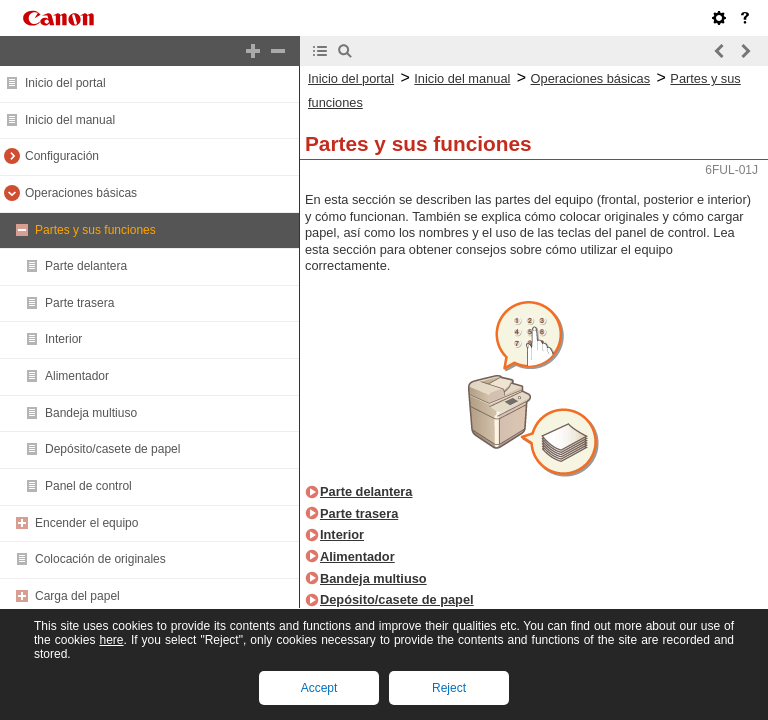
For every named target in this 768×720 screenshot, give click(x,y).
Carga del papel (77, 596)
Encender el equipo (86, 523)
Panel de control (88, 486)
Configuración (62, 156)
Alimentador (77, 376)
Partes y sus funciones (95, 230)
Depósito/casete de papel (112, 449)
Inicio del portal (65, 83)
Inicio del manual (70, 120)
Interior (63, 339)
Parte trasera (79, 303)
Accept (319, 688)
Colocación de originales (100, 559)
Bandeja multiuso (91, 413)
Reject (449, 688)
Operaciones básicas (81, 193)
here (111, 640)
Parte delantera (86, 266)
